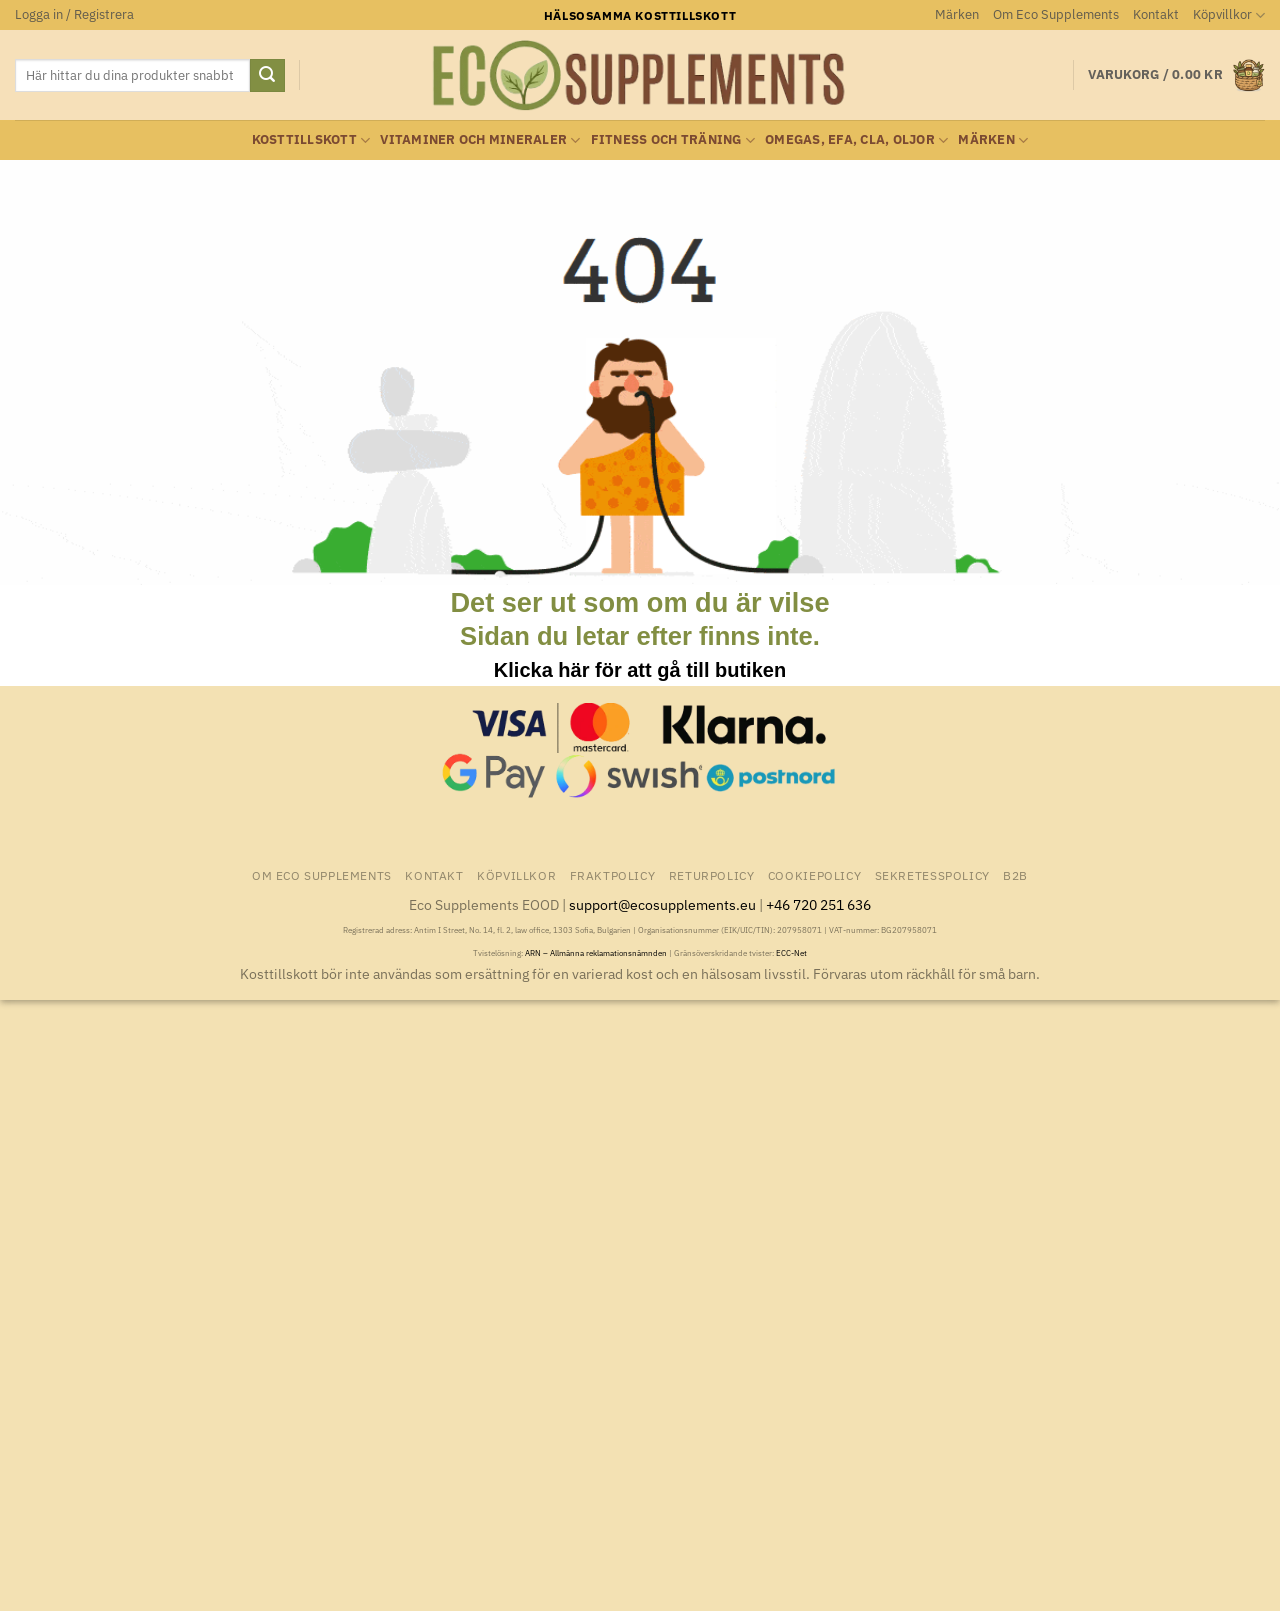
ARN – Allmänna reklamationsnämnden (596, 953)
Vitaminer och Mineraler (480, 140)
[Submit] (267, 76)
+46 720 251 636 (818, 904)
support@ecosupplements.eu (662, 904)
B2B (1015, 875)
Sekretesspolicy (932, 875)
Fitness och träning (673, 140)
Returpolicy (712, 875)
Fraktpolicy (613, 875)
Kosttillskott (311, 140)
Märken (957, 14)
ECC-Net (791, 953)
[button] (74, 15)
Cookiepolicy (814, 875)
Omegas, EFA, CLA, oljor (856, 140)
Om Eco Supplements (1056, 14)
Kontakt (1156, 14)
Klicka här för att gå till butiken (640, 670)
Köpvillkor (1229, 15)
